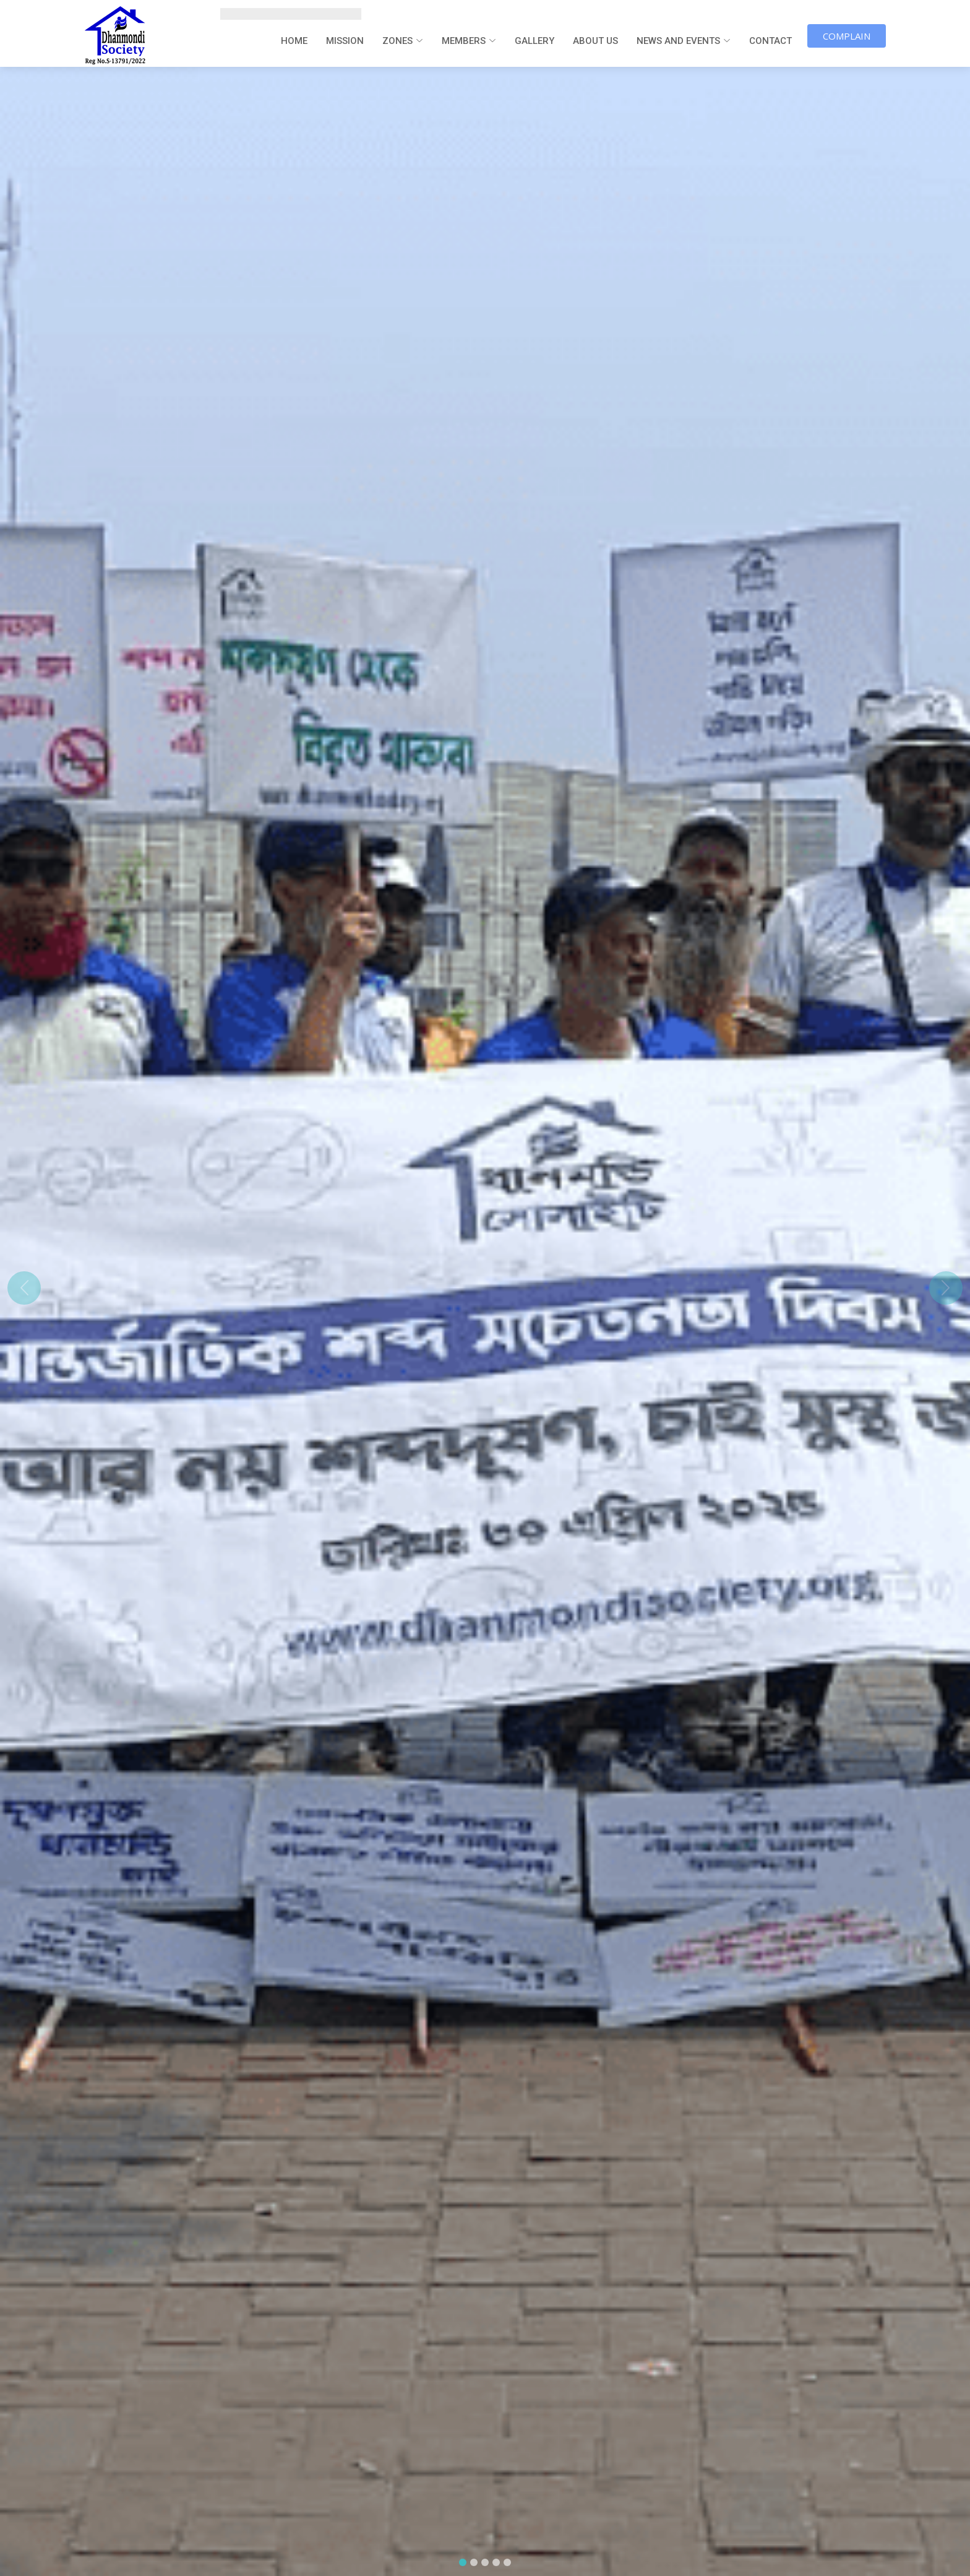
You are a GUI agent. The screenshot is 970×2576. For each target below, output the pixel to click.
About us (595, 40)
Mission (345, 40)
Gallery (534, 40)
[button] (24, 1288)
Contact (770, 40)
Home (294, 40)
